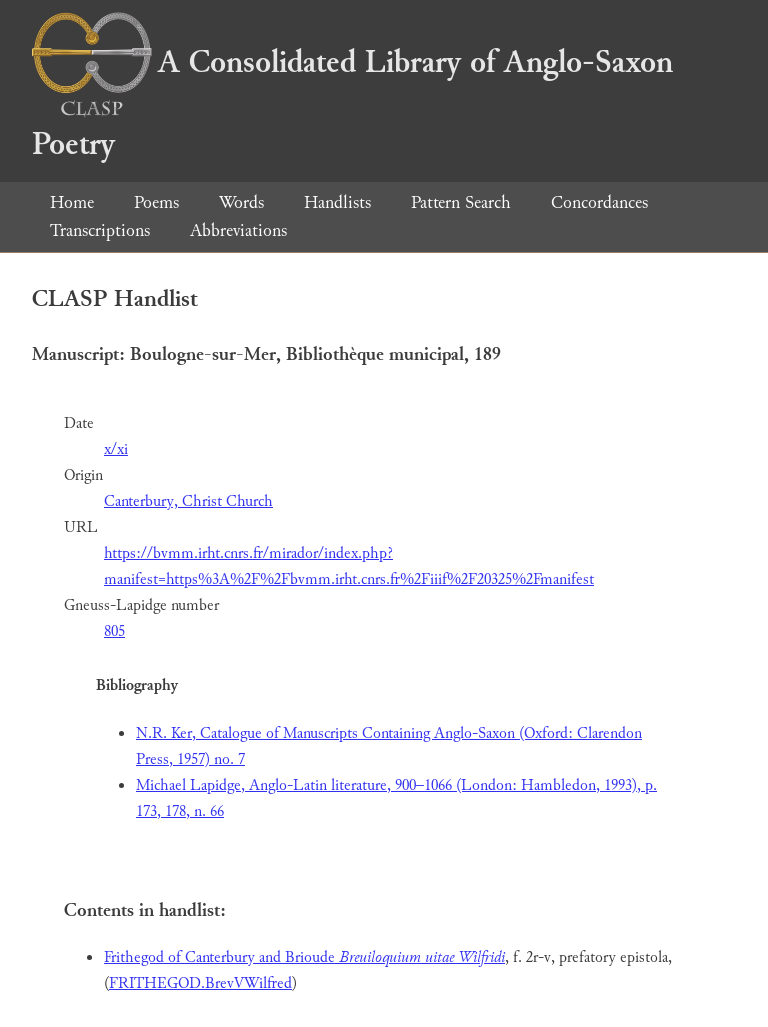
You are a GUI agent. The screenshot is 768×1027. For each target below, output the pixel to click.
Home (72, 202)
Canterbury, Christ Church (188, 501)
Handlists (337, 202)
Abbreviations (238, 230)
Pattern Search (461, 202)
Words (241, 202)
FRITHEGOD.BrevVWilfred (200, 983)
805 (114, 631)
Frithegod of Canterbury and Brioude (304, 957)
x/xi (116, 449)
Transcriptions (100, 230)
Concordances (599, 202)
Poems (156, 202)
